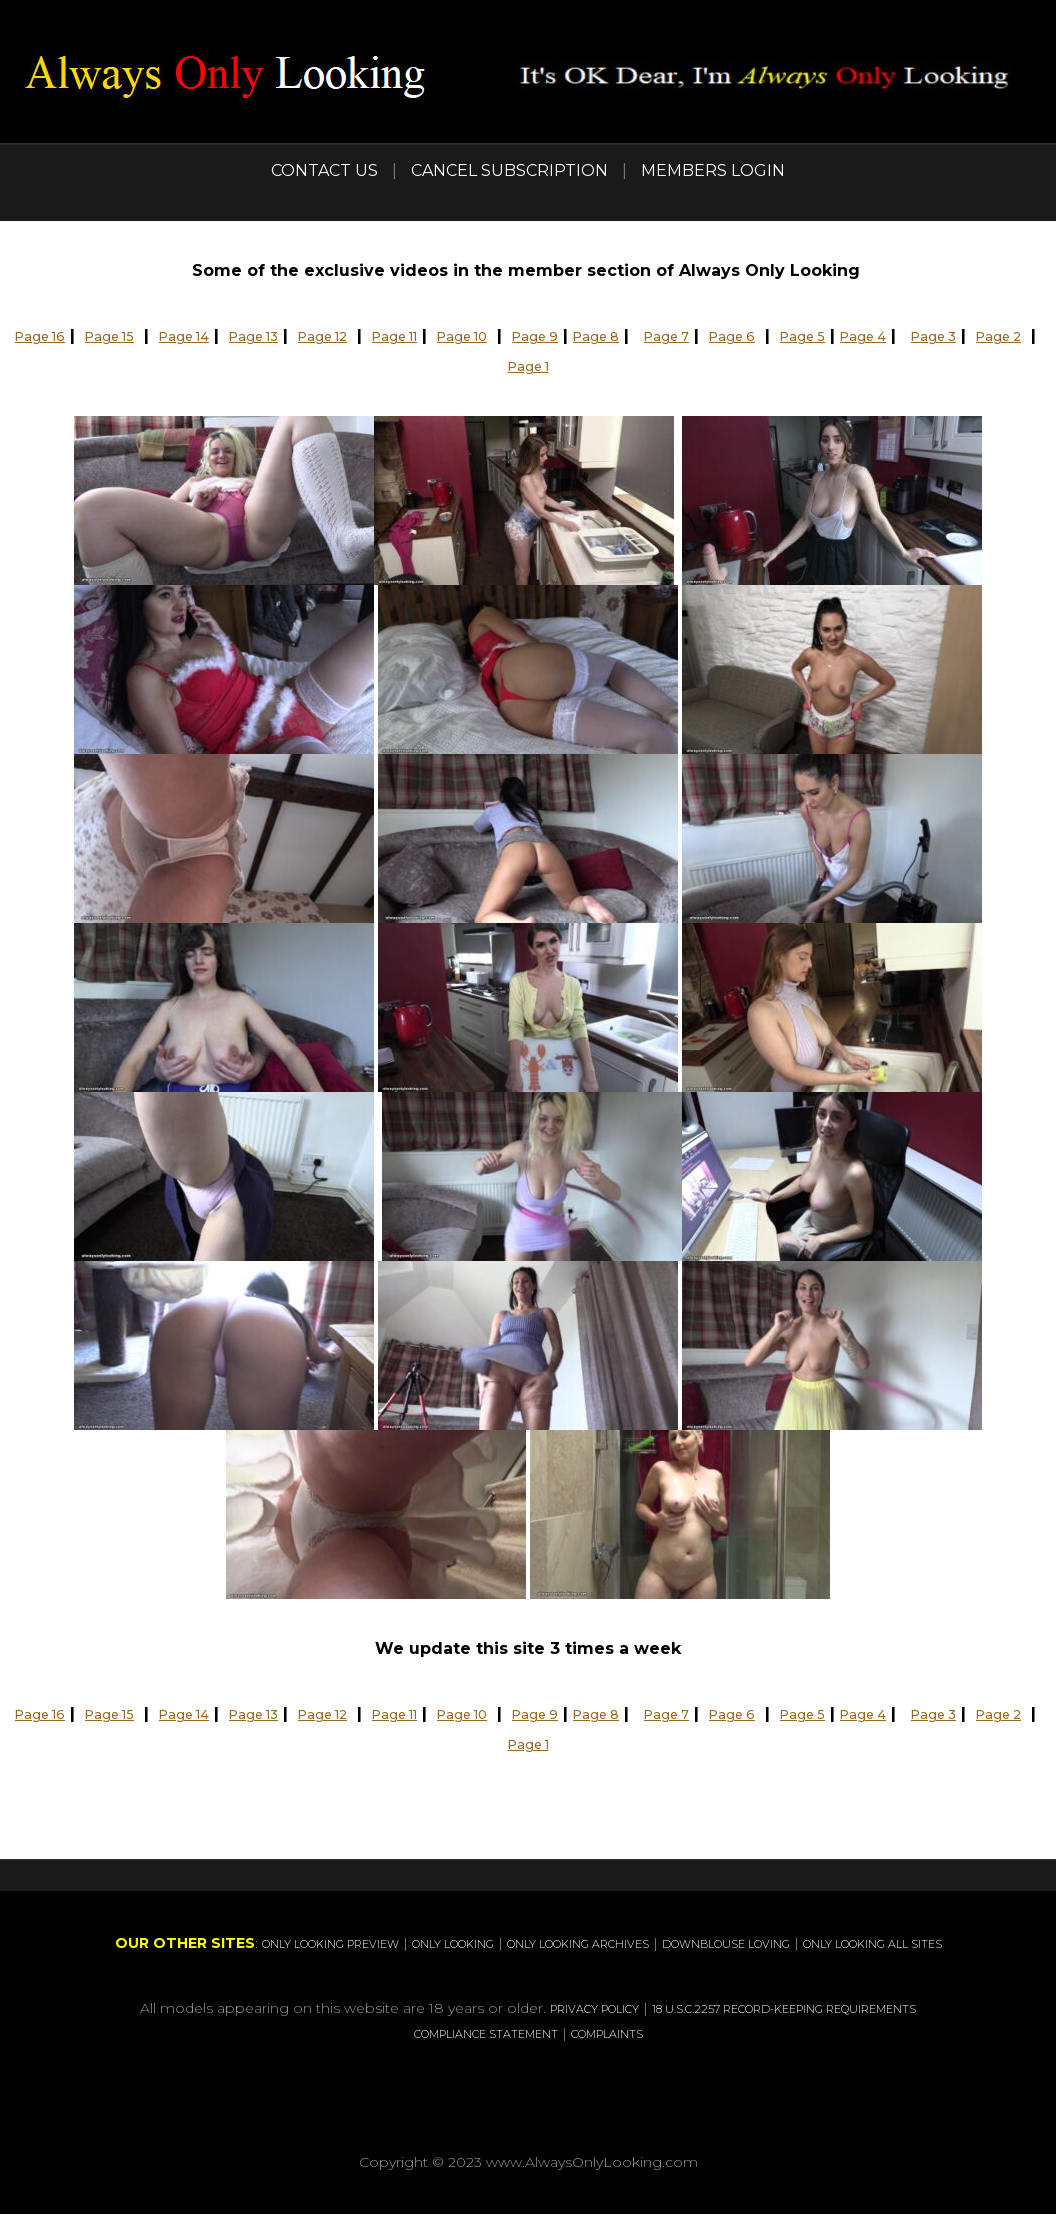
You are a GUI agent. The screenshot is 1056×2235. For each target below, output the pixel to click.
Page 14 (220, 335)
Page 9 (639, 335)
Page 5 (953, 335)
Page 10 (554, 335)
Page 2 (545, 365)
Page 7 (794, 335)
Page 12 (386, 335)
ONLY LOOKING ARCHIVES (705, 1943)
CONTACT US (324, 170)
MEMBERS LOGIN (713, 170)
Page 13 (303, 335)
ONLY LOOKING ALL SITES (564, 1967)
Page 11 (472, 335)
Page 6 (871, 335)
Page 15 (132, 335)
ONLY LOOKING (536, 1943)
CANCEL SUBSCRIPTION (509, 170)
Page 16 (49, 335)
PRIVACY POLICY (610, 2031)
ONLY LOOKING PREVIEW (369, 1943)
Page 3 (468, 365)
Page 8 (712, 335)
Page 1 (625, 365)
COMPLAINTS (694, 2055)
